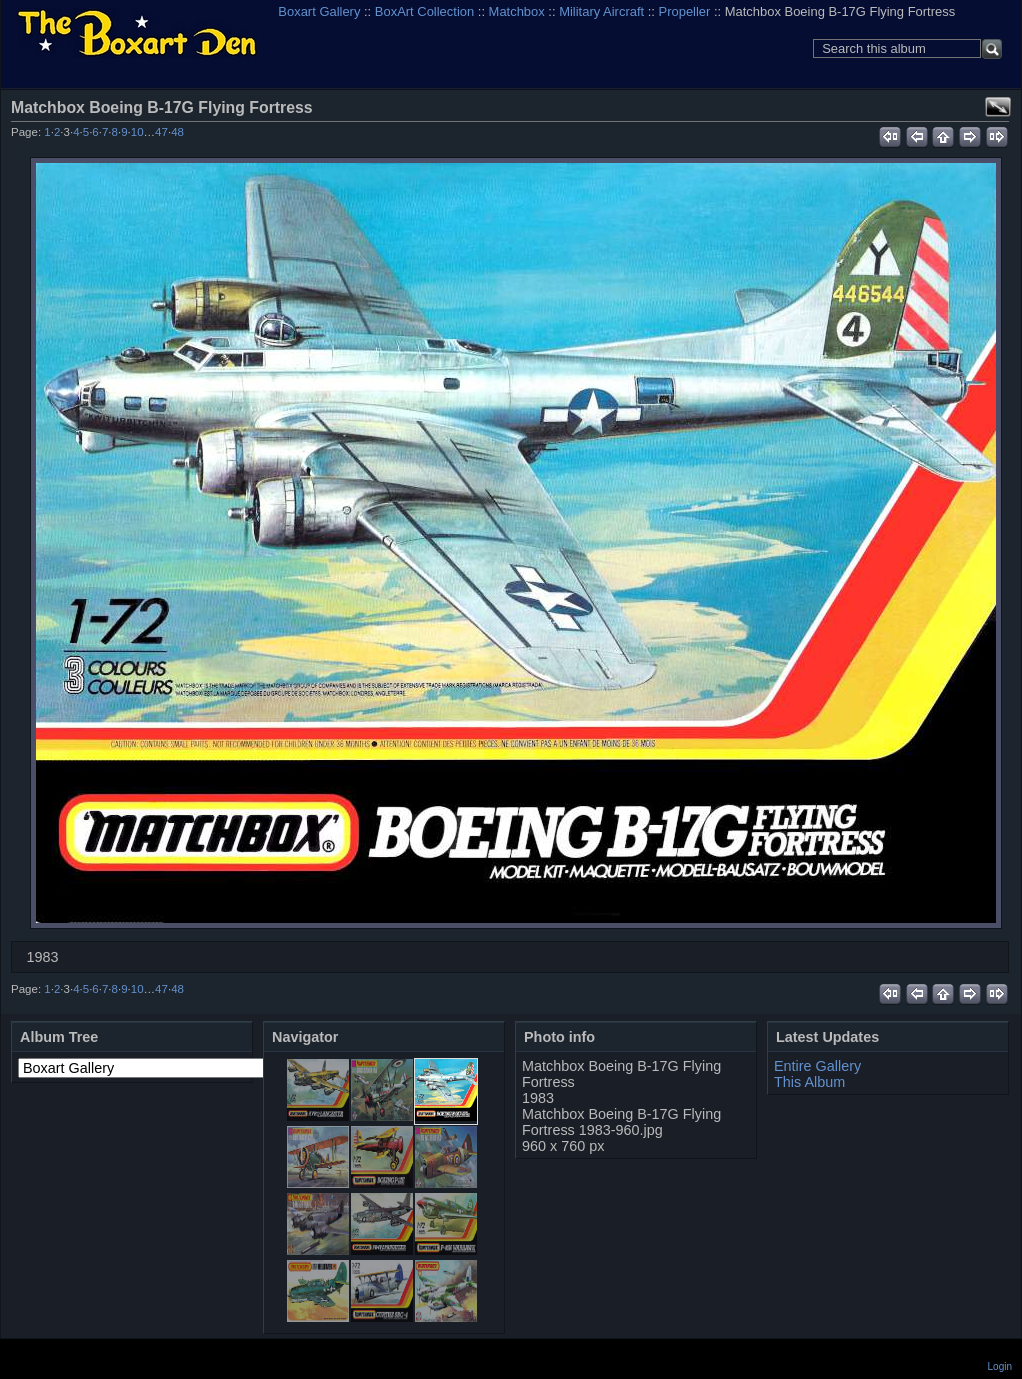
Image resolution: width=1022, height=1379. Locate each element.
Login (1000, 1366)
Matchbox (517, 11)
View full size (998, 107)
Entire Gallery (817, 1066)
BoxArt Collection (424, 11)
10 (137, 132)
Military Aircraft (601, 11)
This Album (809, 1082)
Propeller (685, 11)
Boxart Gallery (319, 11)
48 (177, 132)
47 (161, 132)
